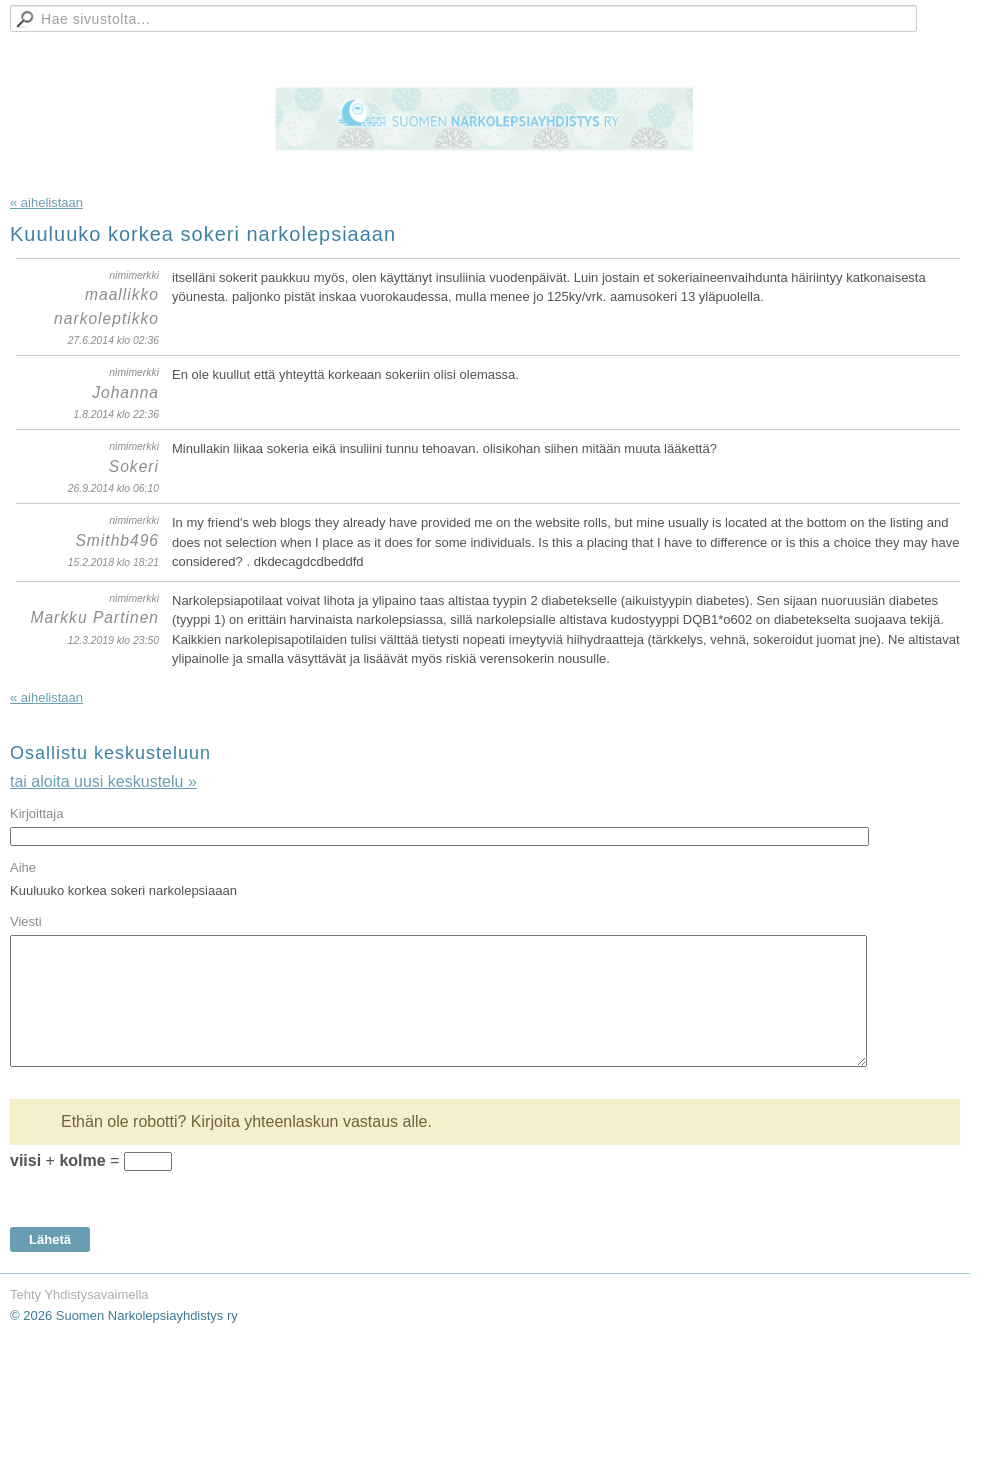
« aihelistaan (46, 202)
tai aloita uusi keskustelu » (103, 781)
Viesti (26, 921)
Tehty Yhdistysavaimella (79, 1294)
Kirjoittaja (36, 813)
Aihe (23, 867)
